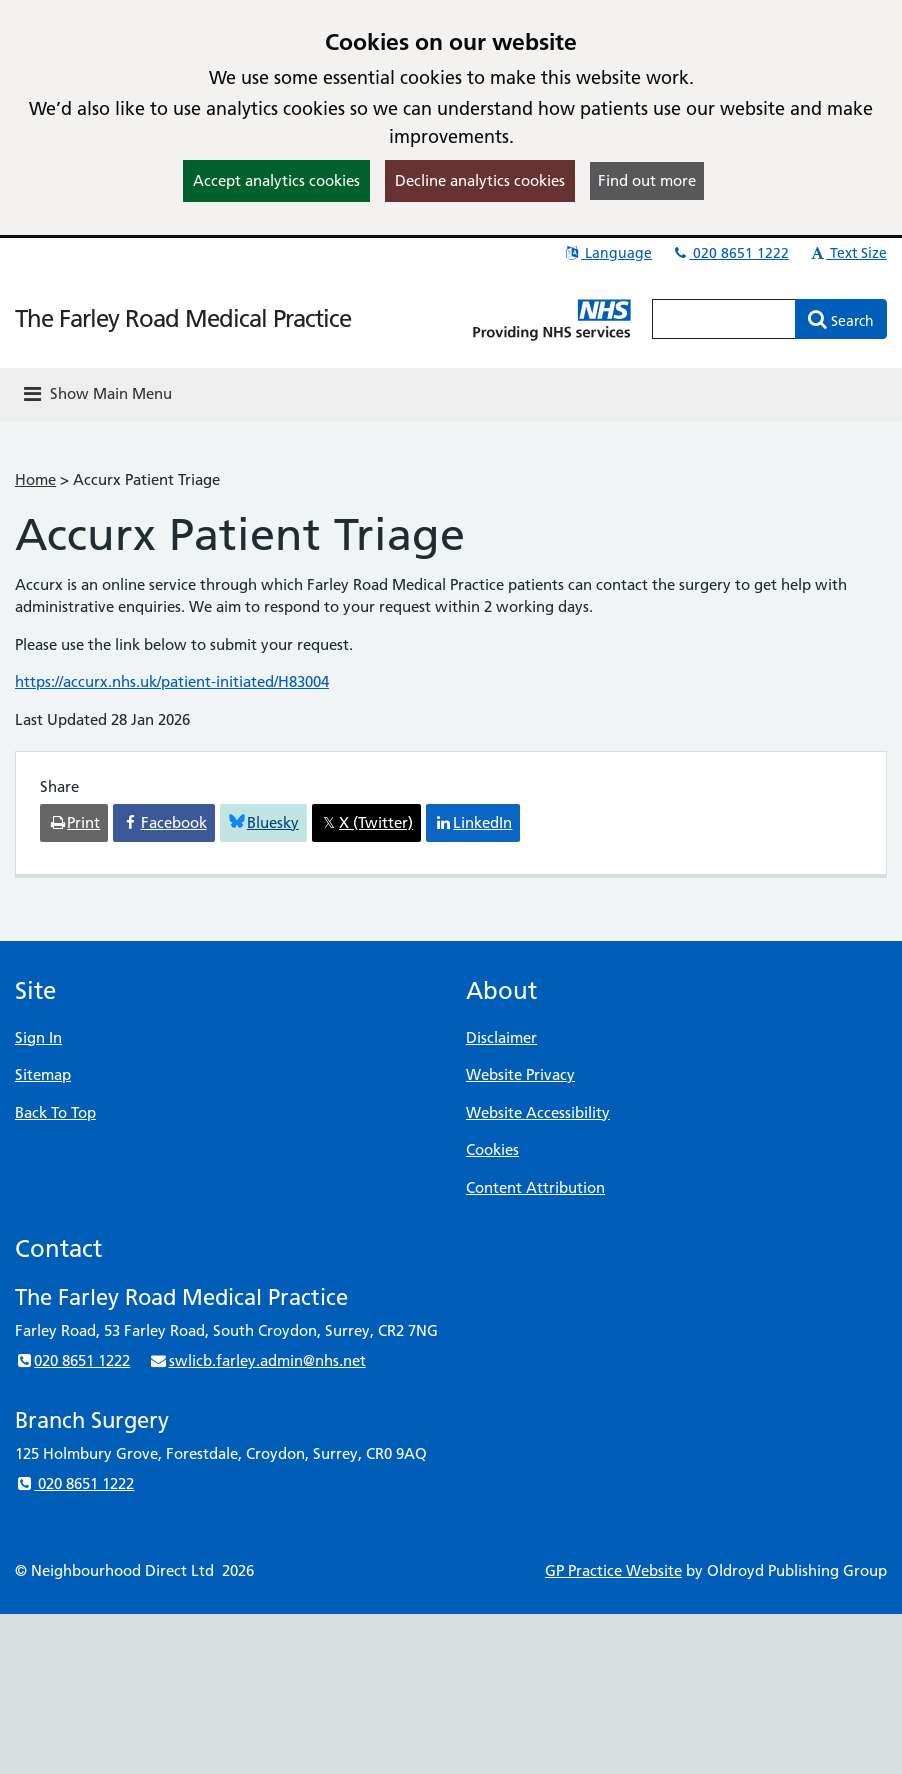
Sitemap (43, 1074)
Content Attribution (535, 1187)
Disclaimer (501, 1037)
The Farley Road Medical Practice (183, 318)
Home (35, 479)
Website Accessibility (538, 1112)
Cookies (492, 1149)
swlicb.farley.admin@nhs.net (257, 1360)
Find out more (647, 180)
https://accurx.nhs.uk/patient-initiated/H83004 (172, 681)
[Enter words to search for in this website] (724, 319)
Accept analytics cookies (276, 180)
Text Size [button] (847, 253)
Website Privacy (520, 1074)
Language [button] (607, 253)
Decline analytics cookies (480, 180)
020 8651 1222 (730, 253)
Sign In (38, 1037)
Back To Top (55, 1112)
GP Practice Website (613, 1570)
